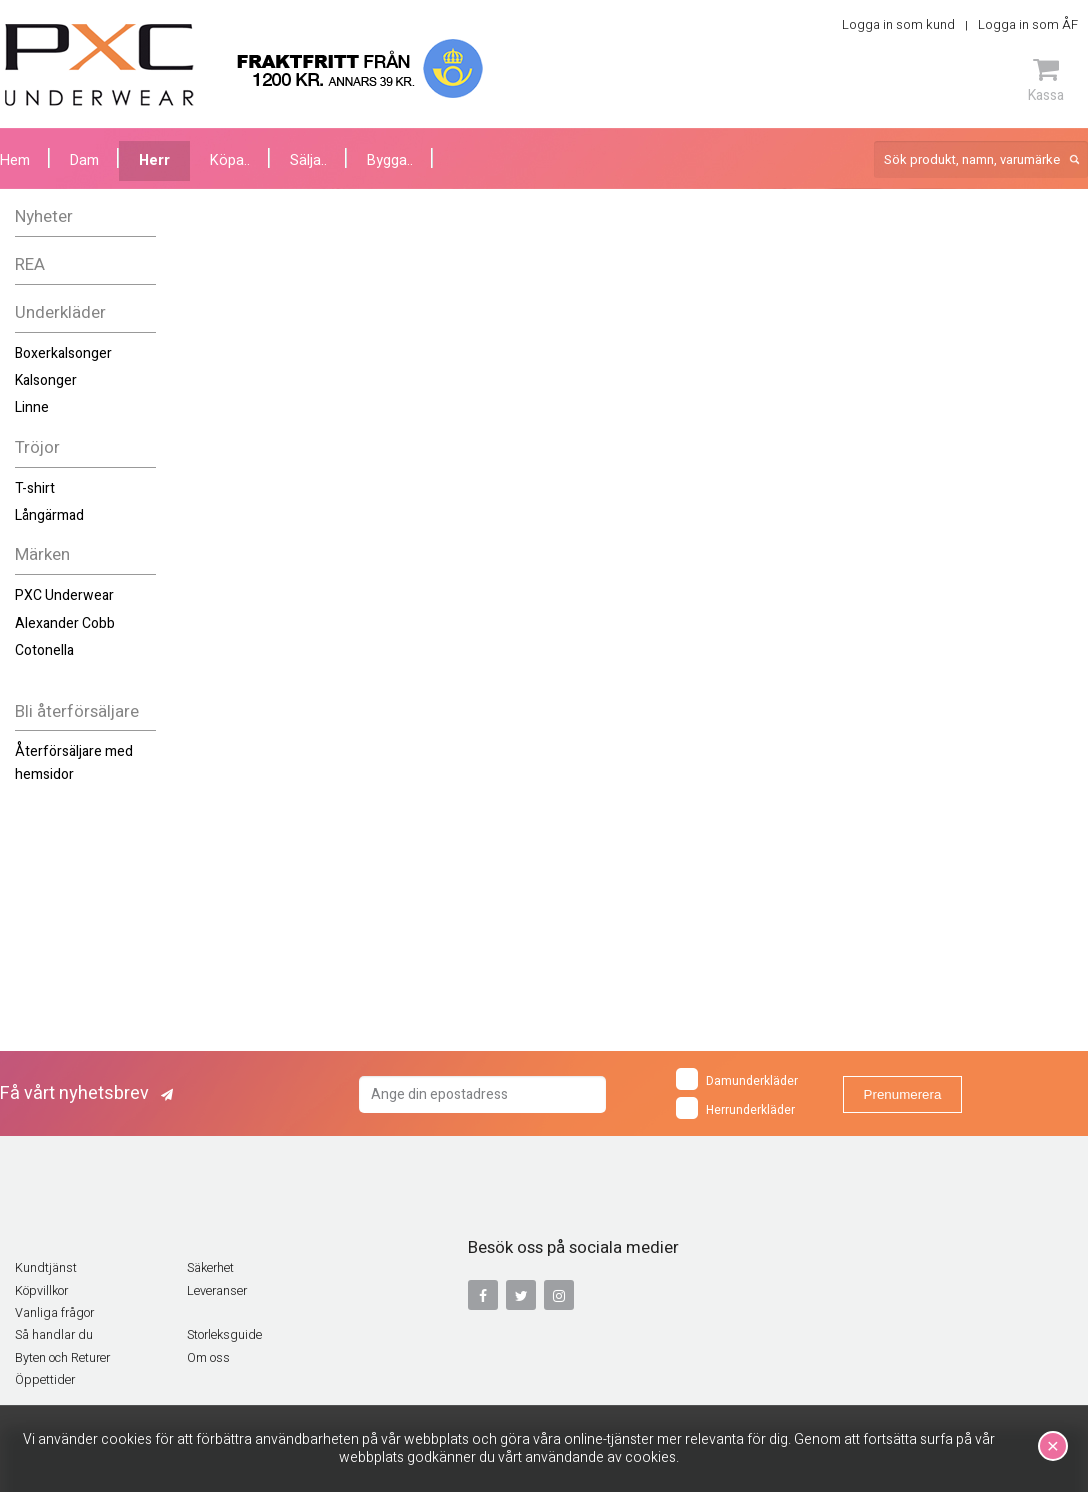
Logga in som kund (898, 24)
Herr (154, 160)
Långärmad (49, 515)
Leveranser (217, 1291)
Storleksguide (224, 1335)
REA (30, 264)
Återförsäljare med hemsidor (74, 762)
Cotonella (44, 650)
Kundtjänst (46, 1268)
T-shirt (35, 488)
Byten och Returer (62, 1358)
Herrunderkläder (735, 1108)
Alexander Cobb (65, 623)
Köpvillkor (41, 1291)
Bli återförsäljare (77, 711)
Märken (42, 554)
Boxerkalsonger (63, 353)
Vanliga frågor (54, 1313)
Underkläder (60, 312)
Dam (84, 160)
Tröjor (37, 447)
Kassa (1046, 80)
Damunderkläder (737, 1079)
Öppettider (45, 1380)
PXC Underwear (64, 595)
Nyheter (44, 216)
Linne (32, 407)
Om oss (208, 1358)
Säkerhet (210, 1268)
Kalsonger (46, 380)
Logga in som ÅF (1028, 24)
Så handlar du (54, 1335)
